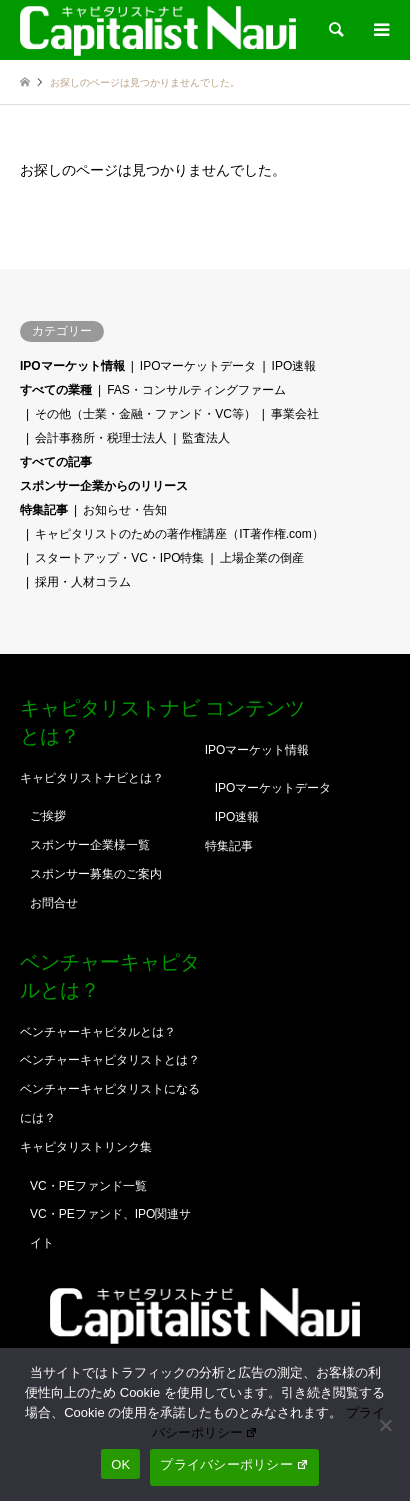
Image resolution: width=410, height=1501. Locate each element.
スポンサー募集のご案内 (96, 874)
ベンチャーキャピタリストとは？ (110, 1060)
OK (120, 1464)
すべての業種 (56, 390)
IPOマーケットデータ (198, 366)
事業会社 (295, 414)
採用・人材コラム (83, 582)
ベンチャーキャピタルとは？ (98, 1032)
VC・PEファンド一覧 (88, 1186)
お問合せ (54, 903)
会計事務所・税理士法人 (101, 438)
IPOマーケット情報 (72, 366)
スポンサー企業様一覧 (90, 845)
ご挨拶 (48, 816)
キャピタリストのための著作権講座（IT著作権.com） (179, 534)
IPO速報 (294, 366)
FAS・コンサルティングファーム (196, 390)
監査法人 (206, 438)
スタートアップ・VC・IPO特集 (119, 558)
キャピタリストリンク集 (86, 1147)
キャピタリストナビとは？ (92, 778)
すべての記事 (56, 462)
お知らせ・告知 (125, 510)
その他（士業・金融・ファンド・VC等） (145, 414)
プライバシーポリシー (234, 1464)
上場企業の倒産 (262, 558)
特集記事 (44, 510)
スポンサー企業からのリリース (104, 486)
